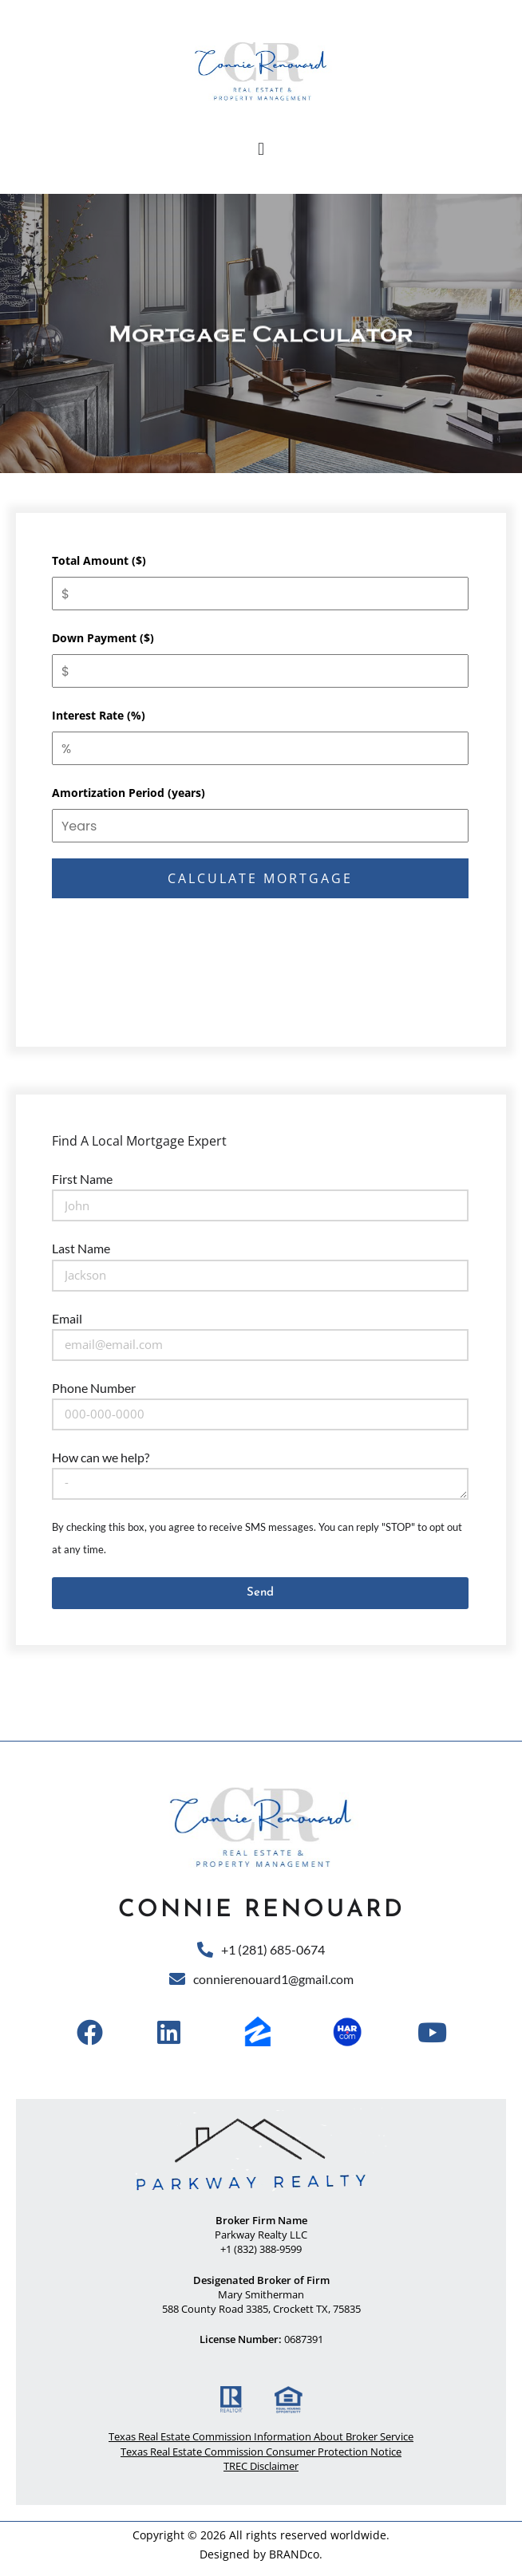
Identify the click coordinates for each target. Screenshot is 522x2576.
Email (67, 1318)
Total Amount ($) (99, 560)
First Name (82, 1178)
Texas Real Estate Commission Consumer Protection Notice (261, 2451)
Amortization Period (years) (128, 792)
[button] (260, 149)
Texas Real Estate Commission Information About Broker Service (261, 2436)
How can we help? (100, 1457)
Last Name (81, 1248)
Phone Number (94, 1387)
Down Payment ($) (103, 637)
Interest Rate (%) (98, 715)
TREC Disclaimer (261, 2466)
